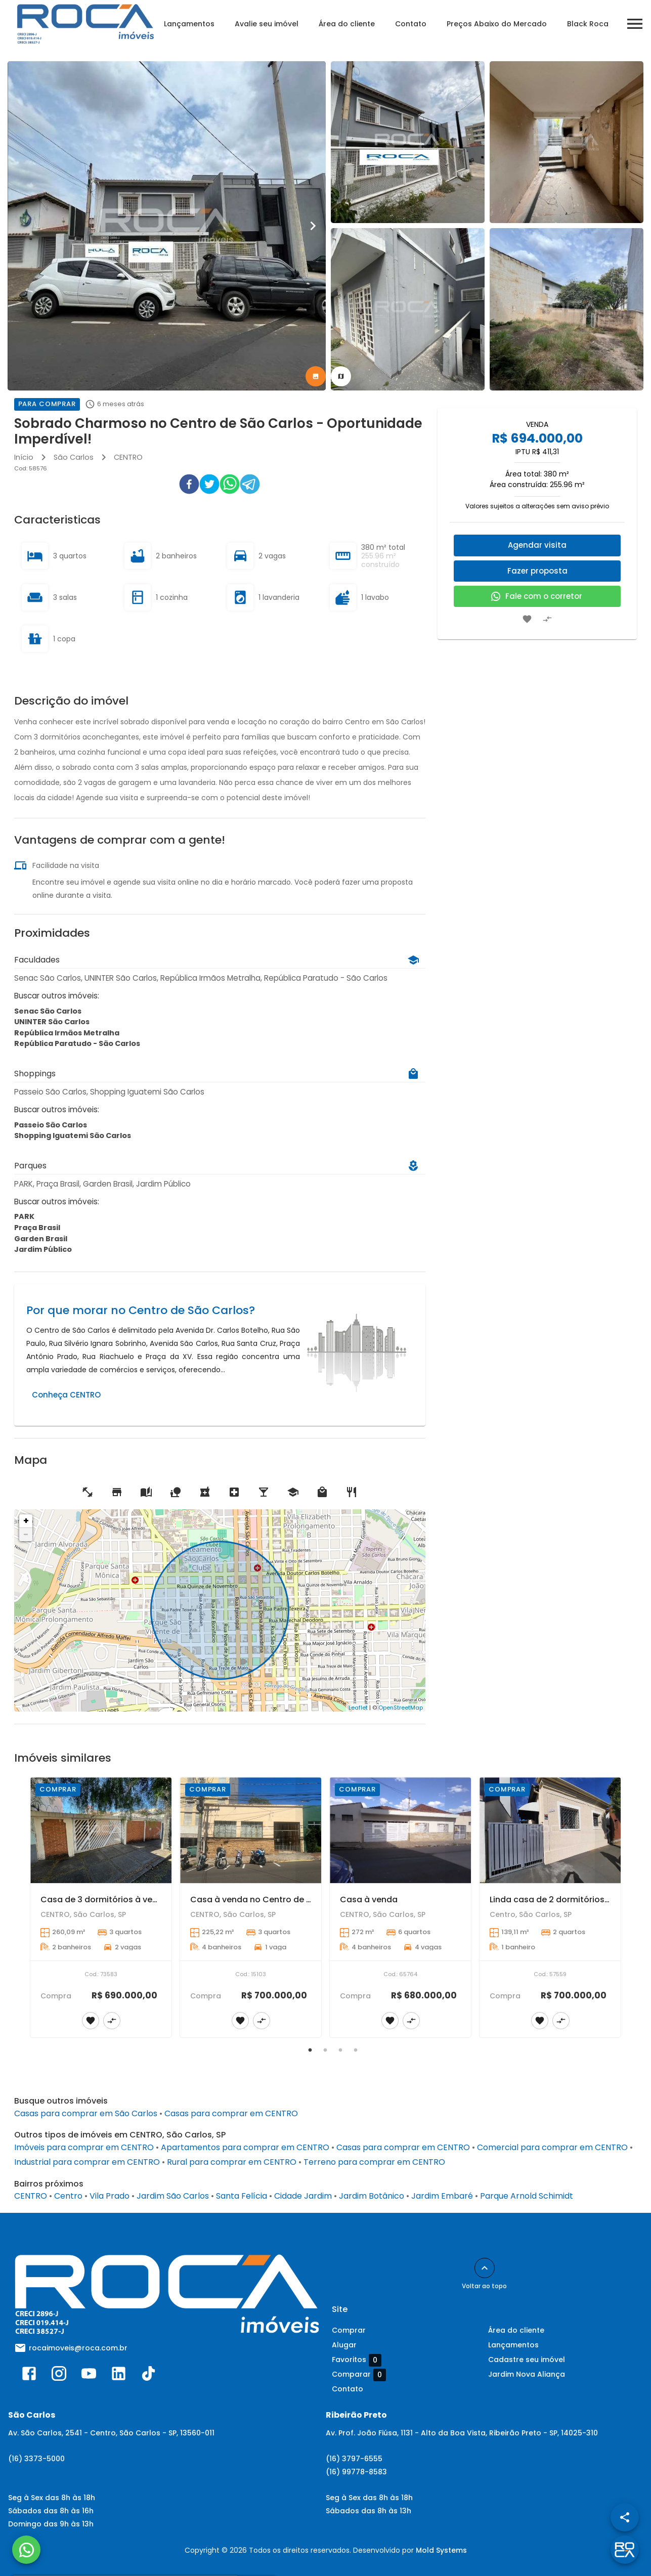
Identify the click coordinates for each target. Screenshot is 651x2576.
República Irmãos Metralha (66, 1033)
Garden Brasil (40, 1239)
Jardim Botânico (371, 2196)
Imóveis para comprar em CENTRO (84, 2147)
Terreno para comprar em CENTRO (374, 2162)
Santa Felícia (241, 2196)
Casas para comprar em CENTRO (231, 2113)
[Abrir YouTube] (89, 2376)
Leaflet (358, 1708)
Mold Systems (441, 2550)
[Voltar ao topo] (484, 2268)
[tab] (316, 376)
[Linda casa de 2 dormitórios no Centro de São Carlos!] (550, 1830)
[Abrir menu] (635, 24)
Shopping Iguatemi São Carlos (72, 1135)
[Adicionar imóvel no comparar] (547, 619)
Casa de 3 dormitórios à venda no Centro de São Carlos (156, 1899)
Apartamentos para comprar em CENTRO (245, 2147)
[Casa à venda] (400, 1830)
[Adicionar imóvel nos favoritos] (527, 619)
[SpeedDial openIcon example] (625, 2517)
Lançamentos (189, 24)
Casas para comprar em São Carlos (85, 2113)
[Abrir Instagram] (59, 2376)
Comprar (349, 2330)
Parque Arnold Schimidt (526, 2196)
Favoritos (356, 2360)
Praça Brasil (37, 1227)
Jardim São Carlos (173, 2196)
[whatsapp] (230, 486)
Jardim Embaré (442, 2196)
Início (23, 457)
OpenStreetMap (400, 1708)
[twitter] (209, 486)
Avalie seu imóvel (266, 24)
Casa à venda (369, 1899)
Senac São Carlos (47, 1011)
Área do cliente (347, 24)
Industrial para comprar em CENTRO (87, 2162)
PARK (24, 1216)
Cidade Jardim (303, 2196)
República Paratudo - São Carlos (77, 1043)
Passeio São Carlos (50, 1125)
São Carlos (74, 457)
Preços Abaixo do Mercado (497, 24)
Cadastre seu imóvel (526, 2359)
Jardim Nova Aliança (526, 2374)
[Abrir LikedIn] (118, 2376)
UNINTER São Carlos (52, 1022)
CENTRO (128, 457)
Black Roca (588, 24)
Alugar (344, 2345)
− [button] (25, 1534)
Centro (68, 2196)
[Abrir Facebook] (29, 2376)
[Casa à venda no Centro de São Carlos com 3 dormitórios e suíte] (250, 1830)
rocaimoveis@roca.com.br (78, 2348)
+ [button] (26, 1520)
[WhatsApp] (26, 2550)
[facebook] (189, 486)
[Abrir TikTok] (148, 2376)
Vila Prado (109, 2196)
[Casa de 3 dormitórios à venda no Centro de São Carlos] (100, 1830)
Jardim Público (43, 1249)
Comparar (359, 2375)
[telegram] (250, 486)
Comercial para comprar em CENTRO (552, 2147)
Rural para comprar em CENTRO (231, 2162)
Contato (410, 24)
